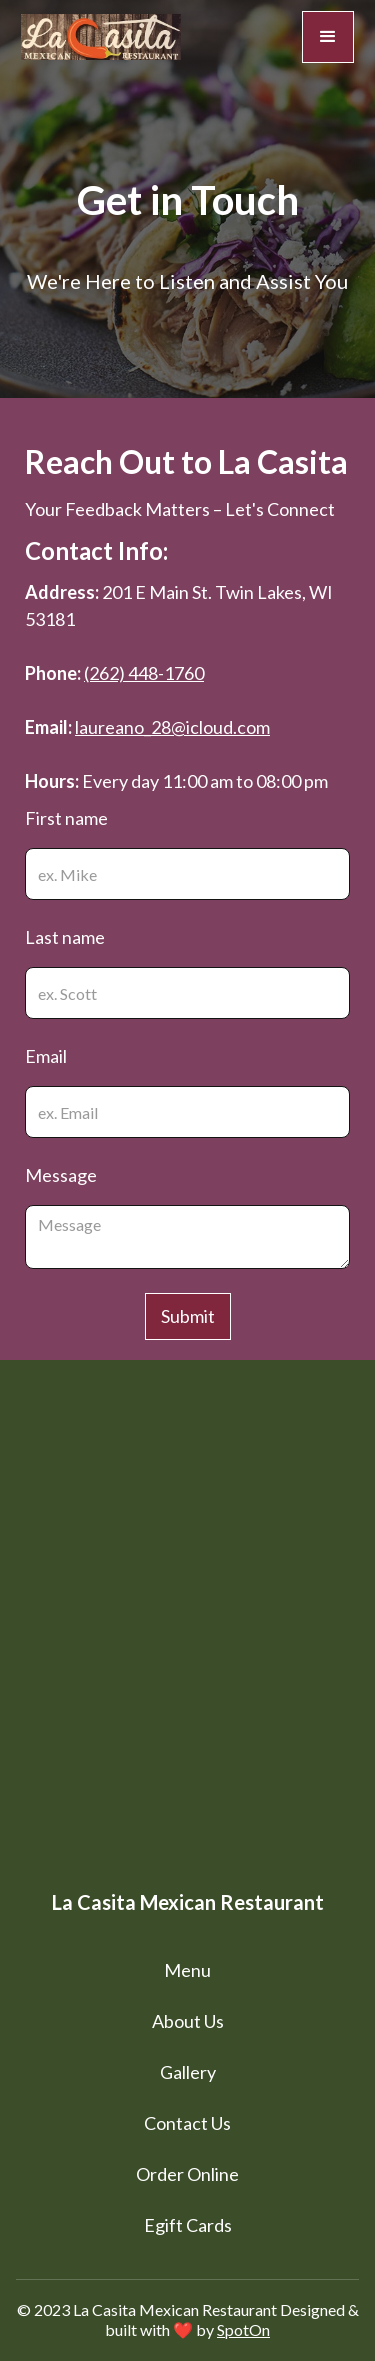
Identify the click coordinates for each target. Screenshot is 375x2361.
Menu (187, 1970)
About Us (188, 2021)
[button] (328, 37)
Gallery (188, 2072)
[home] (101, 37)
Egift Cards (188, 2225)
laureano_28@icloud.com (172, 727)
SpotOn (243, 2329)
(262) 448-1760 (144, 673)
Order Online (187, 2174)
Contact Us (187, 2123)
